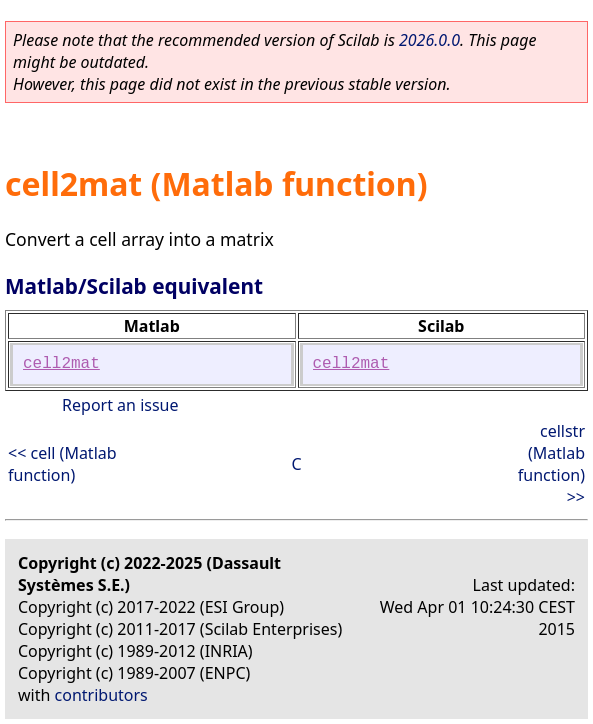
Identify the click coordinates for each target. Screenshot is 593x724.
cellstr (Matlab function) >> (551, 464)
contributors (101, 695)
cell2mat (61, 364)
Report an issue (120, 405)
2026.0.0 (429, 40)
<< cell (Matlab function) (62, 464)
